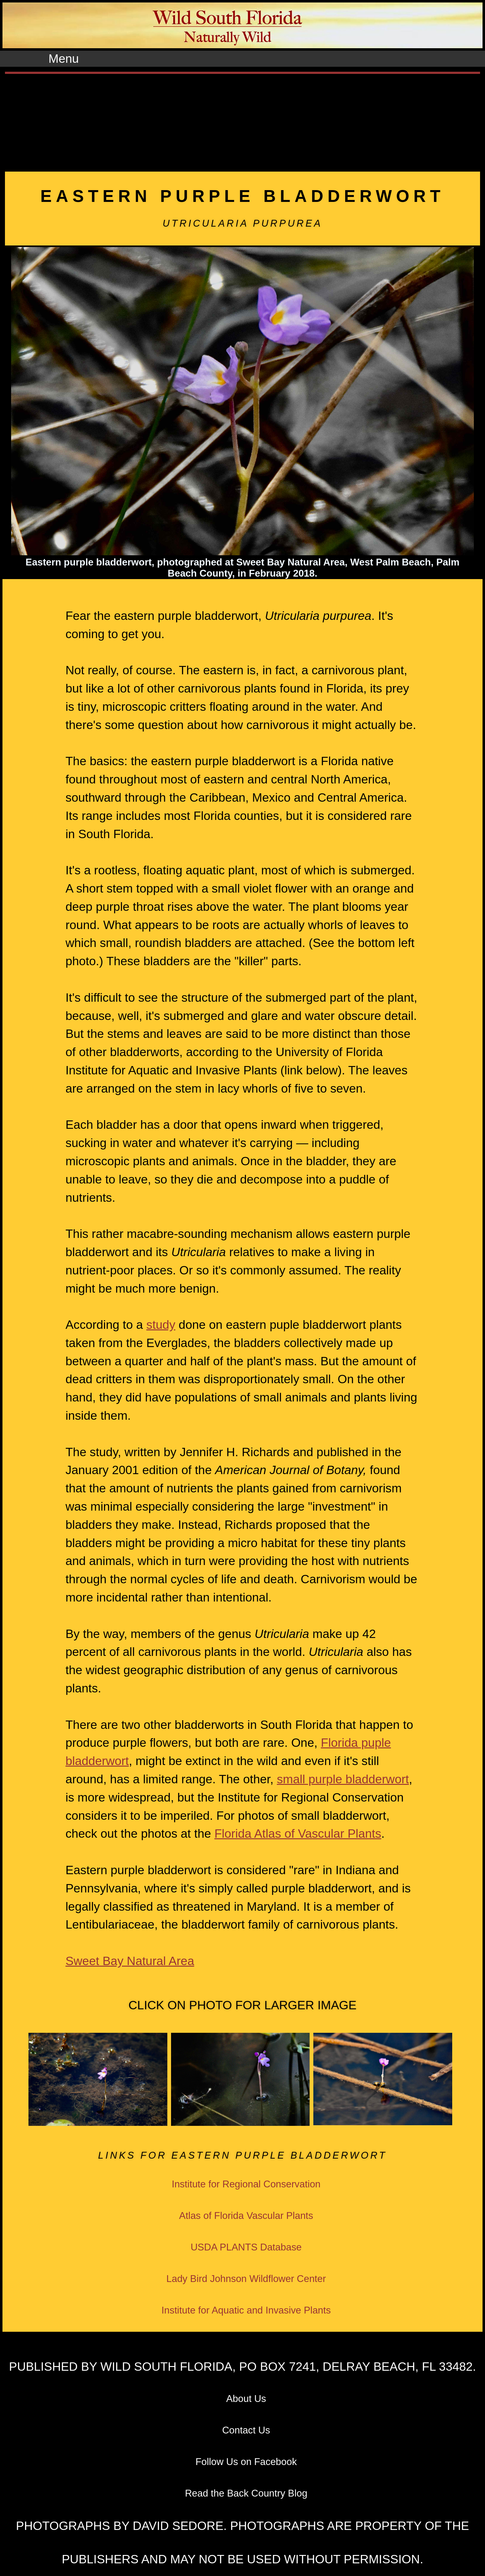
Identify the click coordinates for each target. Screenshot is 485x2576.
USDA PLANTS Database (246, 2247)
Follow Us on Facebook (246, 2461)
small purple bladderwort (343, 1779)
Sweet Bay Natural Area (130, 1961)
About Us (246, 2398)
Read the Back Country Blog (246, 2493)
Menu (64, 58)
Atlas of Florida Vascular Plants (246, 2215)
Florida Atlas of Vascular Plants (297, 1833)
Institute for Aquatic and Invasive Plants (246, 2310)
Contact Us (246, 2430)
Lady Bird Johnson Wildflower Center (246, 2278)
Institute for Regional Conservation (246, 2184)
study (160, 1324)
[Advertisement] (242, 120)
